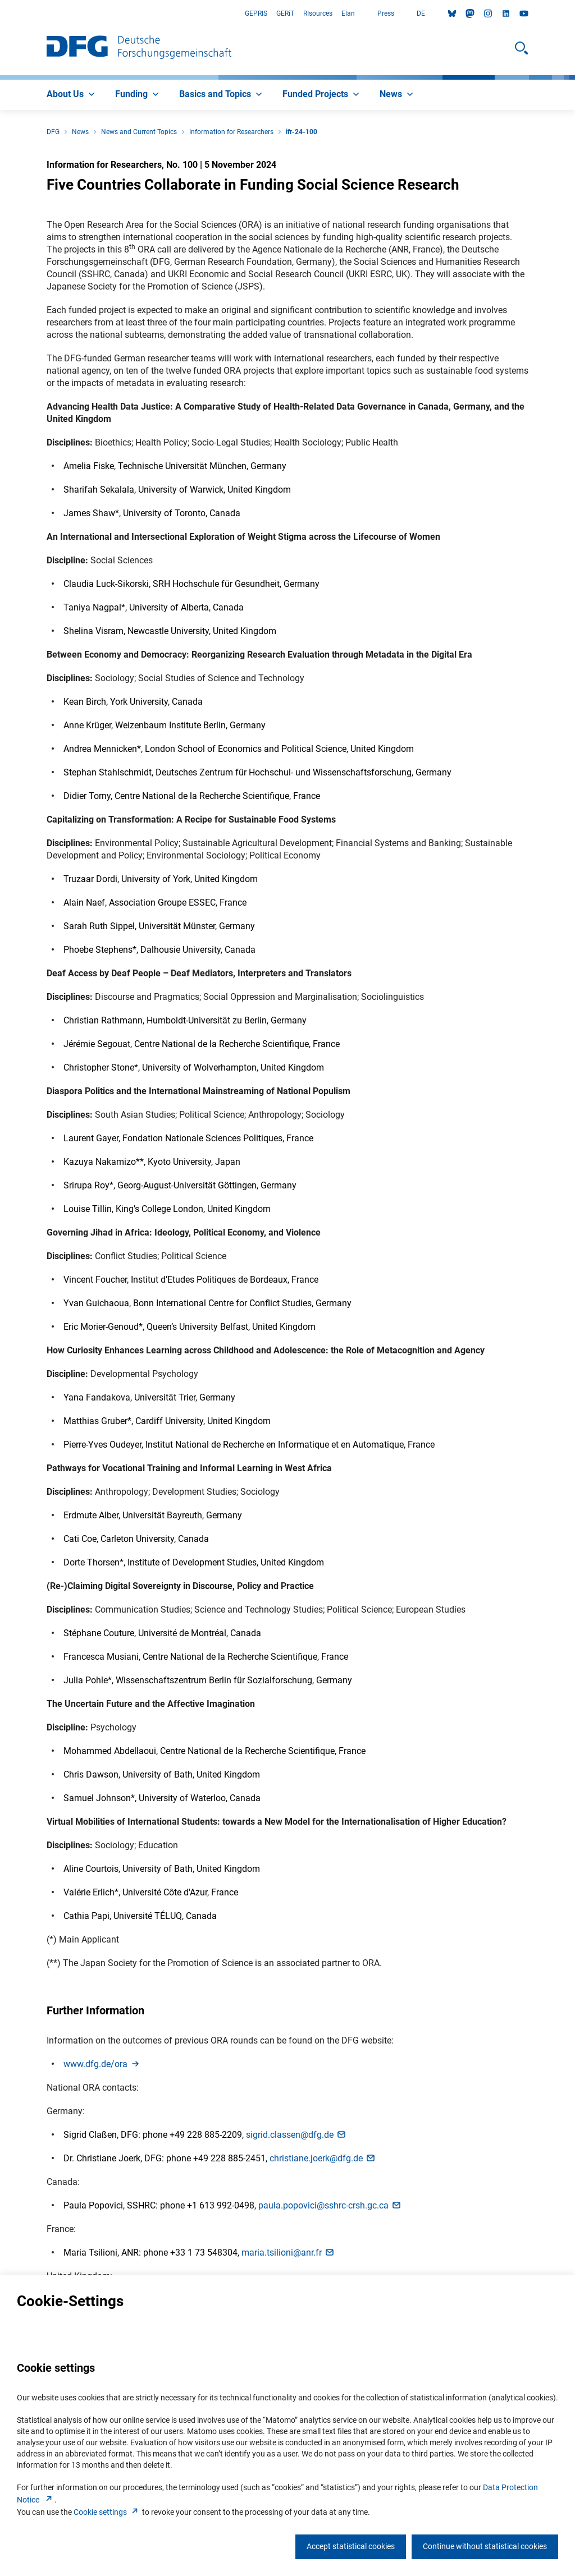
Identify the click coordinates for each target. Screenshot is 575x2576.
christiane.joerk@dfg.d (323, 2158)
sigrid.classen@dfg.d (296, 2134)
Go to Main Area (0, 13)
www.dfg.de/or (102, 2064)
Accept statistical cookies (351, 2546)
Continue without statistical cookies (485, 2546)
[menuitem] (72, 95)
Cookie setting (107, 2512)
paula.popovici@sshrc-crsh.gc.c (330, 2205)
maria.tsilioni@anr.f (288, 2252)
